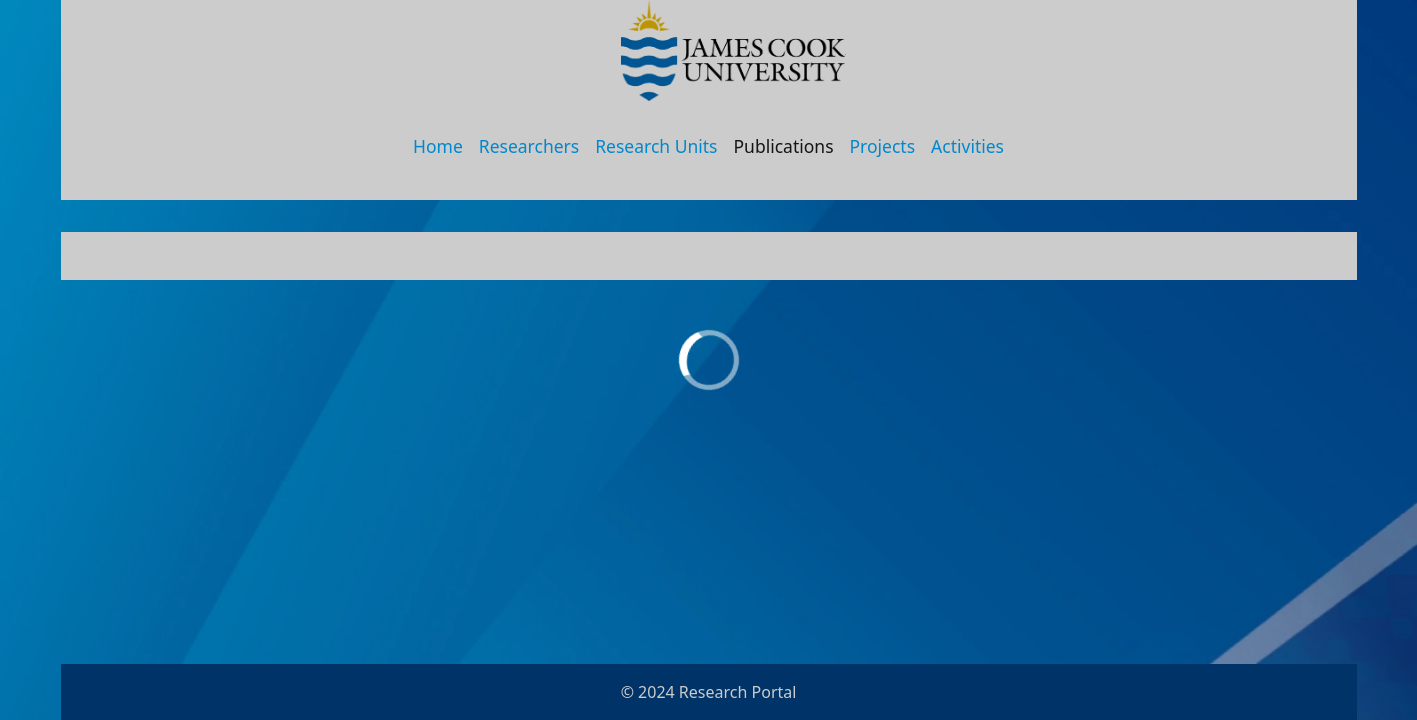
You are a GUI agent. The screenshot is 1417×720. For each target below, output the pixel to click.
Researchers (529, 146)
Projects (883, 146)
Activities (967, 146)
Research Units (656, 146)
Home (438, 146)
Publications (784, 146)
